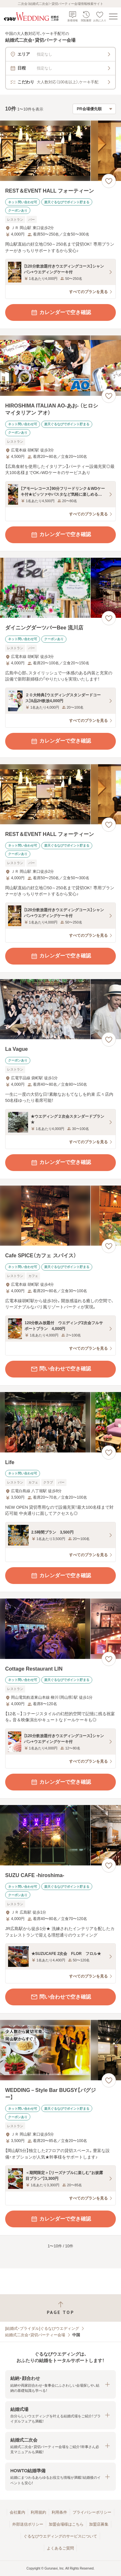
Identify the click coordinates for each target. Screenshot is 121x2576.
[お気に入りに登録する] (109, 181)
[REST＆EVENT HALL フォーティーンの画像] (60, 151)
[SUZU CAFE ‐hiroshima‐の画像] (60, 1835)
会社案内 (17, 2512)
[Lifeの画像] (60, 1422)
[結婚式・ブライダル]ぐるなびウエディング (42, 2328)
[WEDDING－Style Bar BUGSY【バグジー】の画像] (60, 2050)
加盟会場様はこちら (66, 2524)
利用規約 (38, 2512)
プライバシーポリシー (92, 2512)
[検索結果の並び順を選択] (94, 109)
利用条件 (59, 2512)
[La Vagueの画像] (60, 1009)
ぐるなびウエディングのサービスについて (60, 2536)
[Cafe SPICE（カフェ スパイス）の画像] (60, 1216)
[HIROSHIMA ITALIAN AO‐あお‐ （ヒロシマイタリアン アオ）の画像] (60, 365)
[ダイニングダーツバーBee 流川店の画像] (60, 588)
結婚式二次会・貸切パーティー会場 (35, 2335)
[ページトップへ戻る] (60, 2308)
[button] (60, 2384)
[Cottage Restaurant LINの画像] (60, 1629)
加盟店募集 (98, 2524)
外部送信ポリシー (27, 2524)
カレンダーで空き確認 (60, 312)
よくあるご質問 (60, 2548)
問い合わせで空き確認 (60, 1369)
